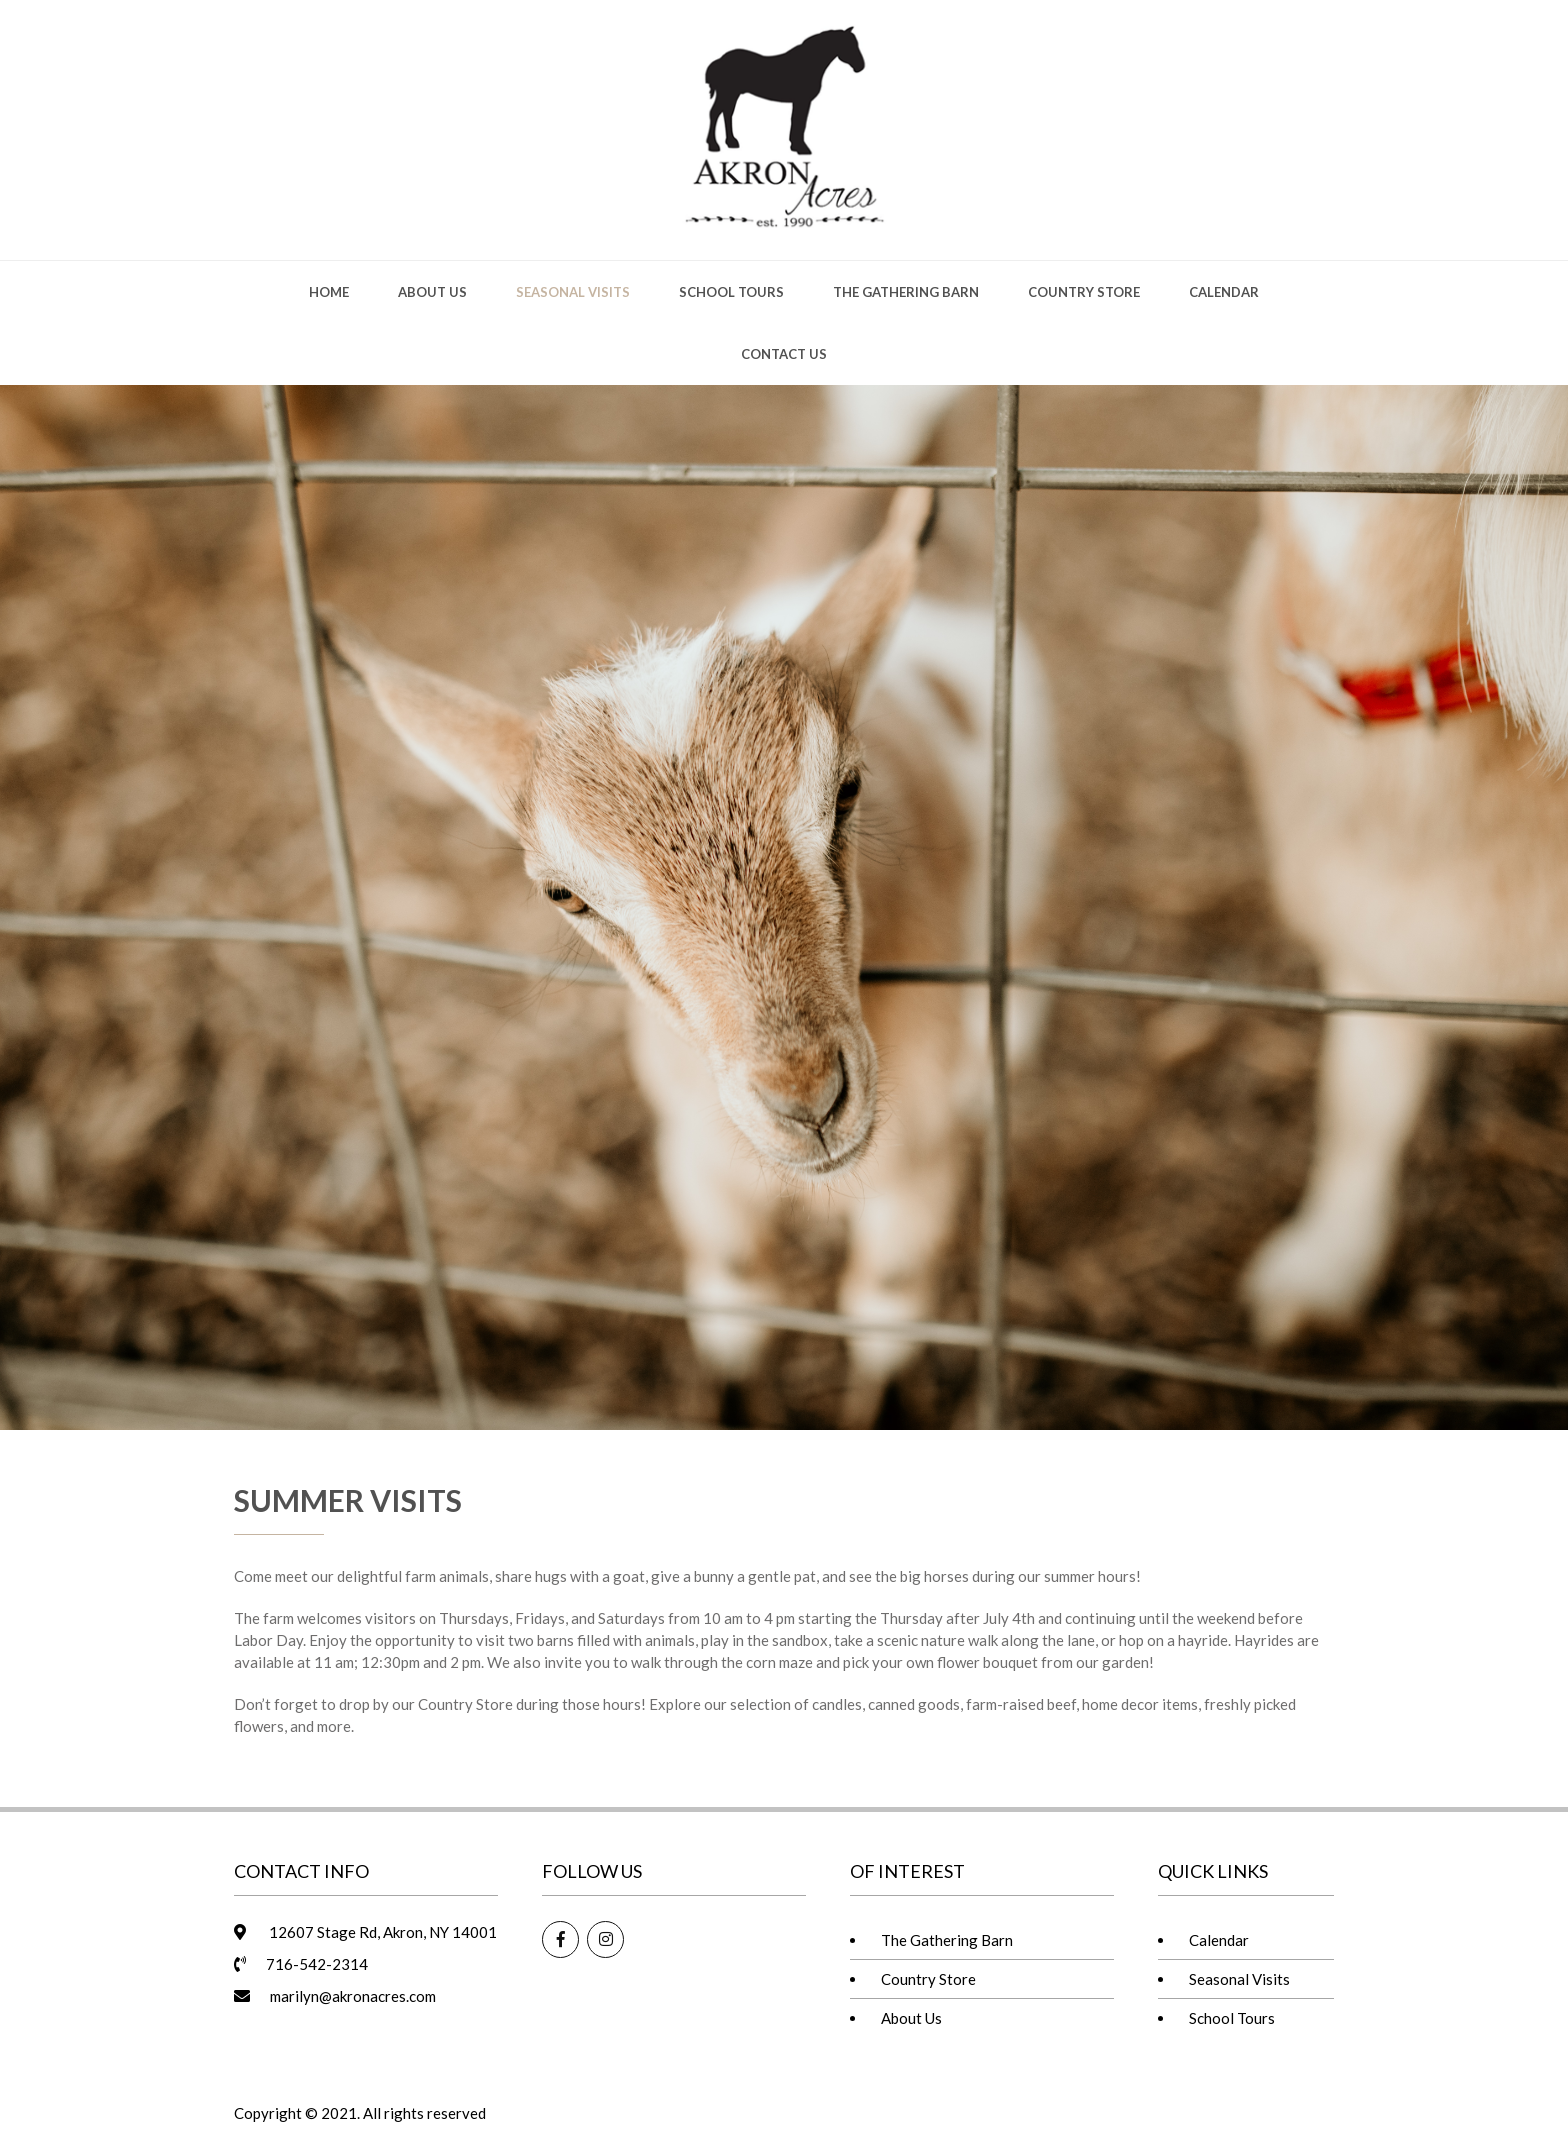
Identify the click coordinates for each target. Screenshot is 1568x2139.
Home (329, 292)
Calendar (1224, 292)
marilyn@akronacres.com (353, 1996)
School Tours (731, 292)
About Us (432, 292)
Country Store (1084, 292)
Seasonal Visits (573, 292)
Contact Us (784, 354)
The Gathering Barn (906, 292)
